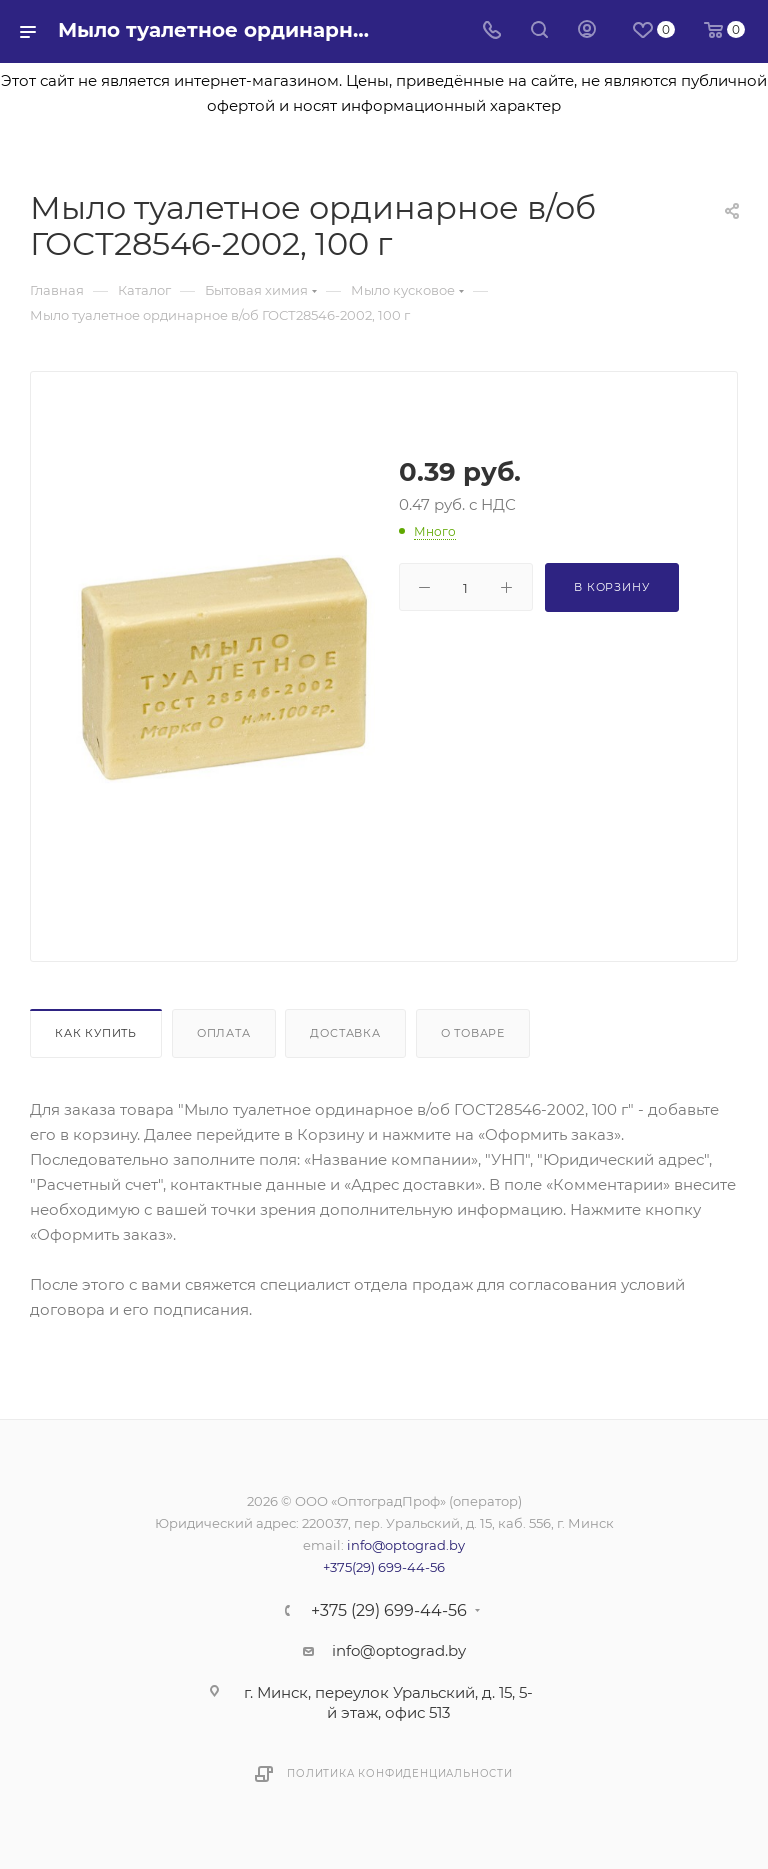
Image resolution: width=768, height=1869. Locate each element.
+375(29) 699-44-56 (384, 1567)
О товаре (473, 1033)
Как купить (96, 1033)
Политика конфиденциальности (400, 1773)
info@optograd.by (406, 1545)
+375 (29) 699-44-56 (389, 1611)
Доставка (345, 1033)
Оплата (224, 1033)
